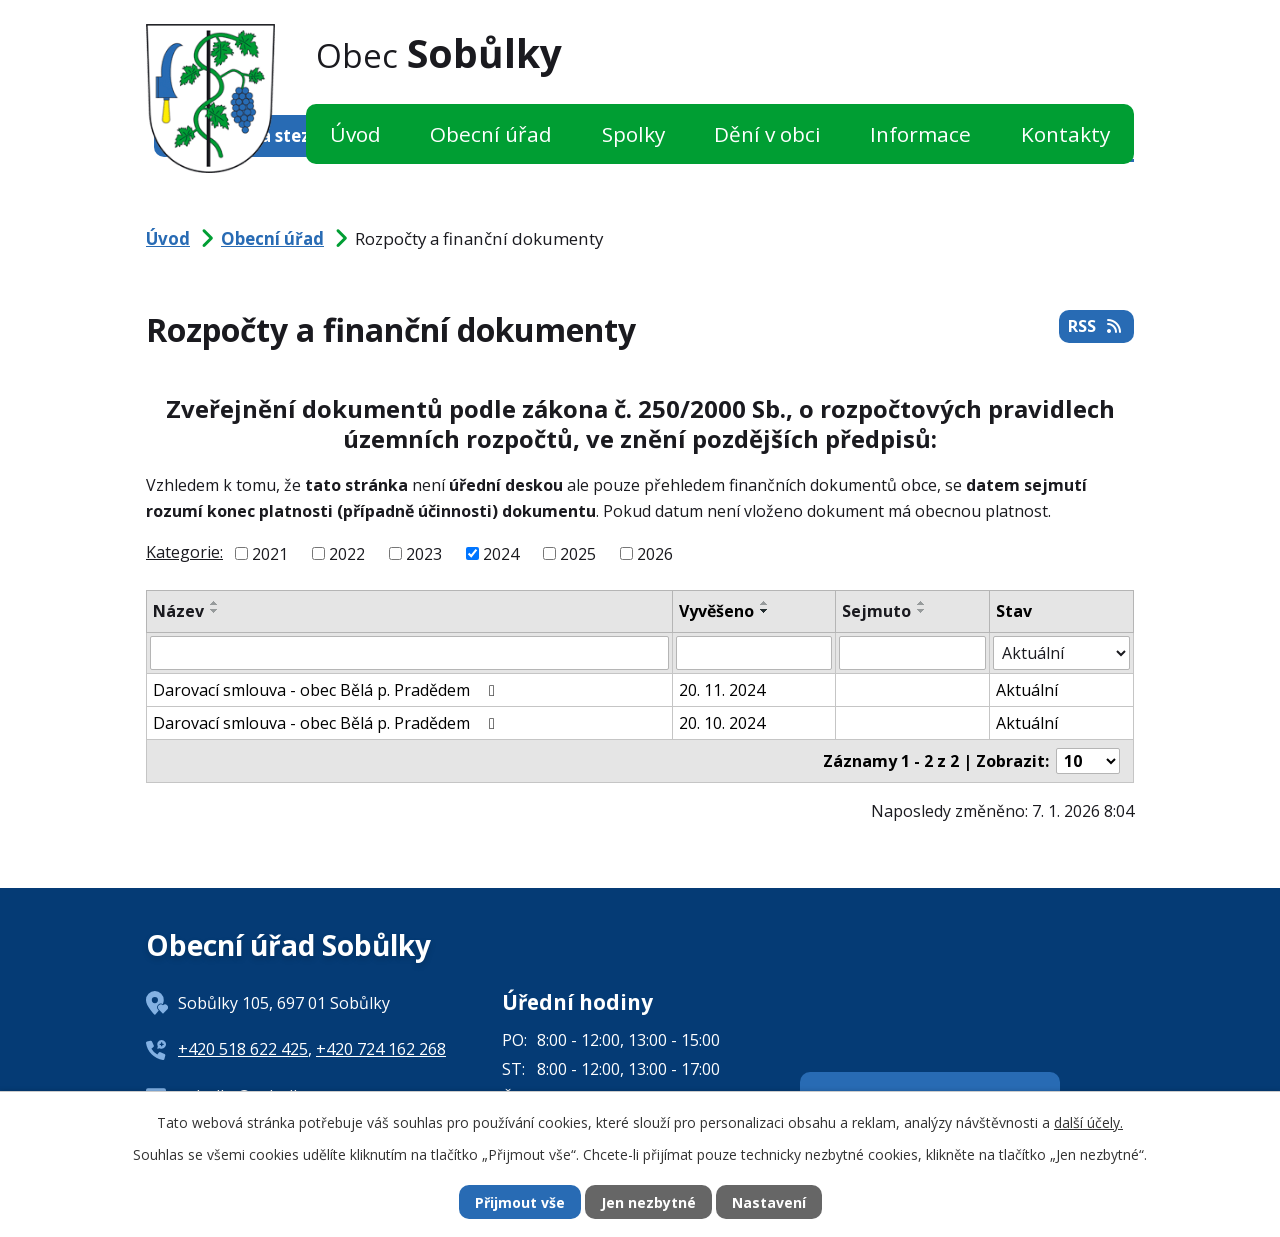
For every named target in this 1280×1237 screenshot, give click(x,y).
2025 (578, 554)
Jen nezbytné (648, 1202)
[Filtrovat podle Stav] (1061, 653)
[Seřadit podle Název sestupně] (215, 611)
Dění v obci (767, 134)
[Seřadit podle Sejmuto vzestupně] (922, 603)
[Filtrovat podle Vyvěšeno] (754, 653)
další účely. (1088, 1122)
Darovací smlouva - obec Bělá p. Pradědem (327, 690)
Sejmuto (876, 611)
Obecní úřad (491, 134)
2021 (270, 554)
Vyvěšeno (716, 611)
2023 (424, 554)
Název (178, 611)
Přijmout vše (520, 1202)
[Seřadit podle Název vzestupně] (215, 603)
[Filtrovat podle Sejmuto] (912, 653)
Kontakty (1065, 134)
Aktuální (1027, 690)
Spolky (633, 134)
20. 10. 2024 (722, 723)
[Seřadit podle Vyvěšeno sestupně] (765, 611)
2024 (501, 554)
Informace (920, 134)
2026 (655, 554)
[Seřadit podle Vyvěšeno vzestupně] (765, 603)
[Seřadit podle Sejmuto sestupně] (922, 611)
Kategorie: (184, 552)
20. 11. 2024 (722, 690)
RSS (1096, 326)
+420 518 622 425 (243, 1049)
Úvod (355, 134)
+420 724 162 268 (381, 1049)
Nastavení (769, 1202)
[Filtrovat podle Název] (409, 653)
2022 (347, 554)
